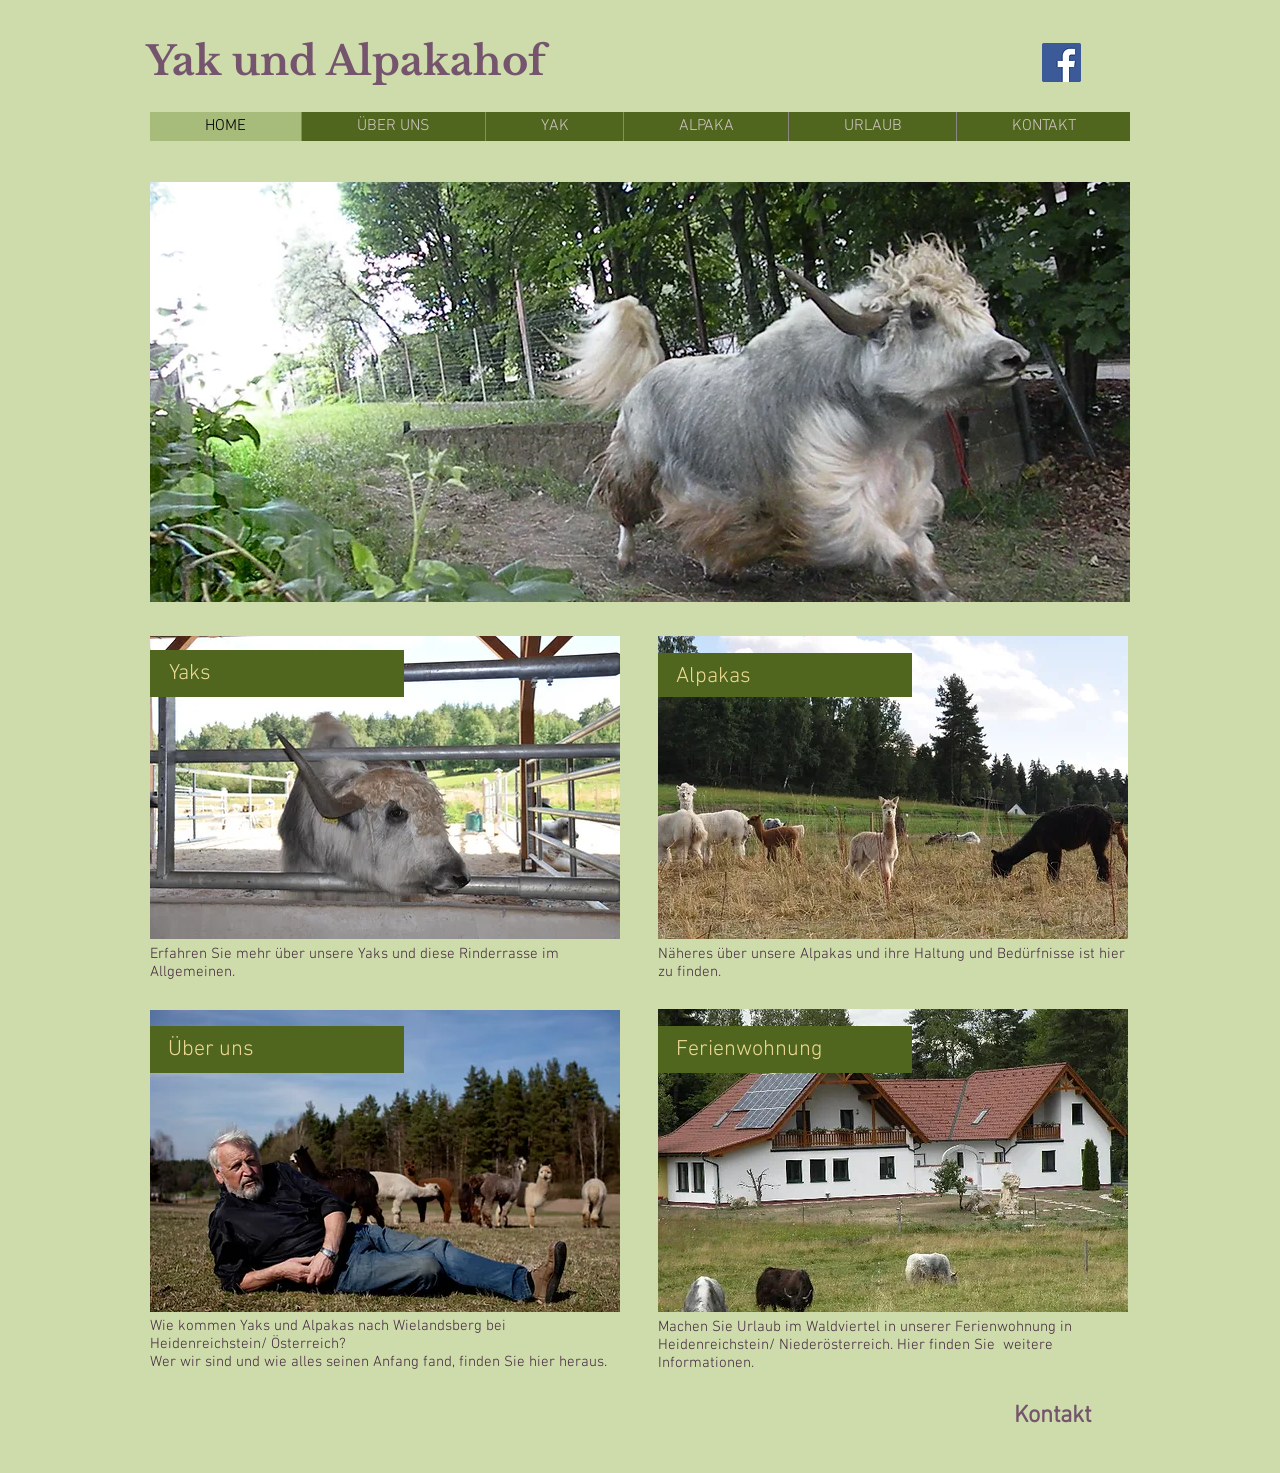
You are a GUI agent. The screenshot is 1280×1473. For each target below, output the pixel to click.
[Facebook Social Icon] (1061, 62)
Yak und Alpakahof (346, 61)
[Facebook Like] (223, 1417)
